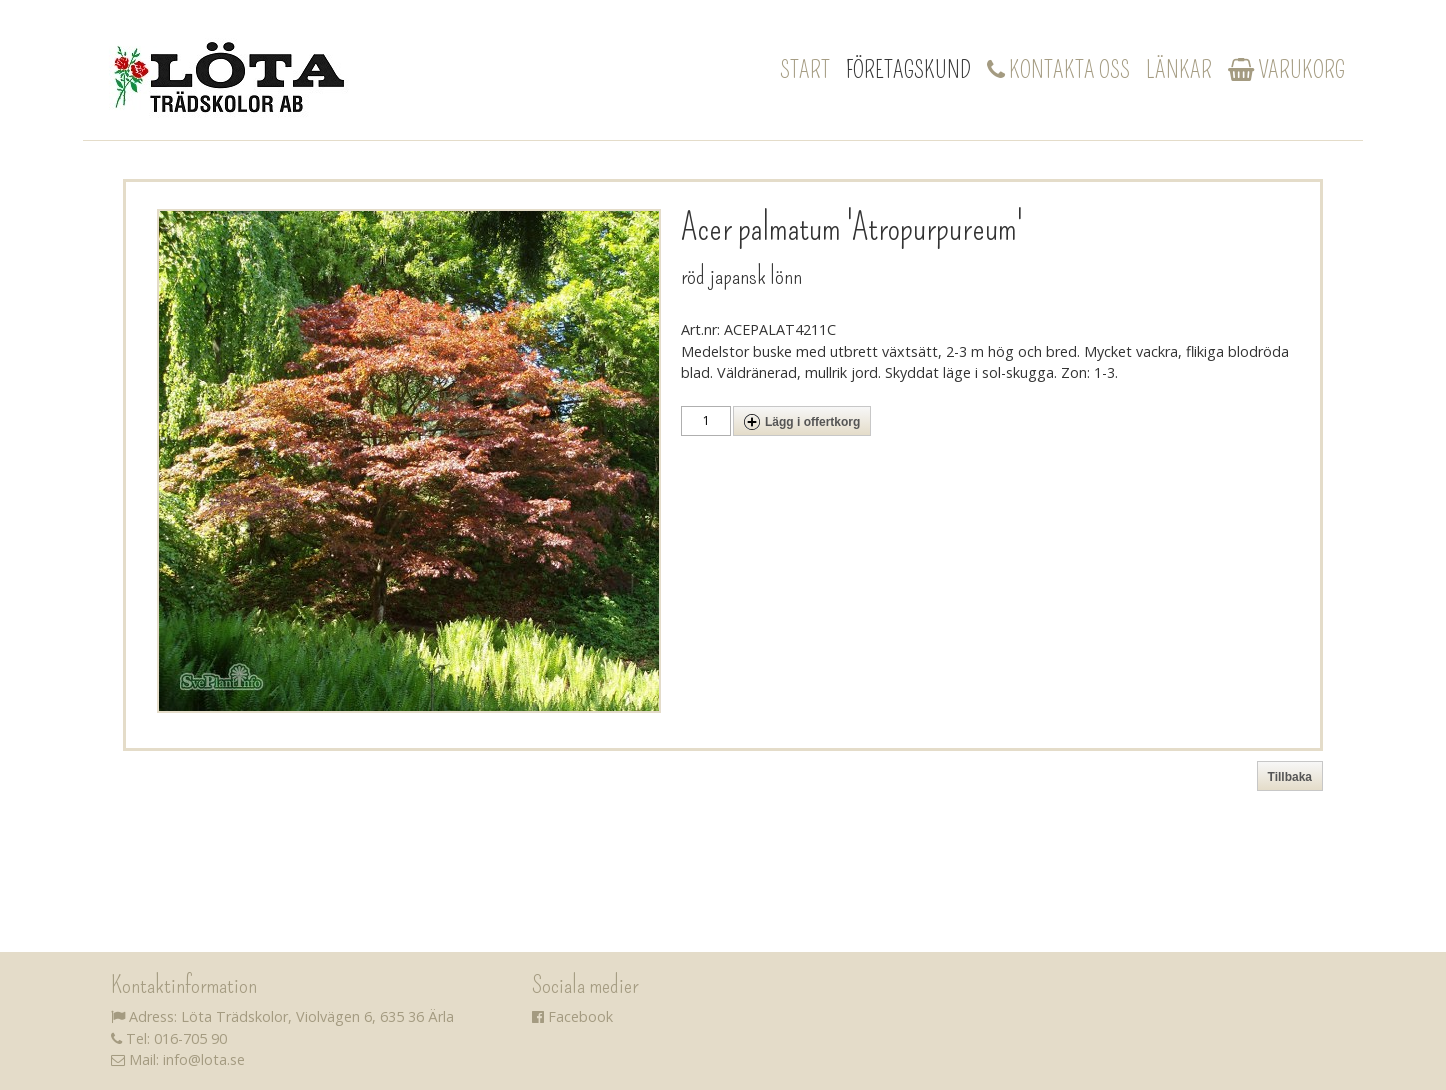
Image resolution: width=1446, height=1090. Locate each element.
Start (805, 70)
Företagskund (908, 70)
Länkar (1179, 70)
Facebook (572, 1016)
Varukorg (1286, 70)
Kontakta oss (1058, 70)
